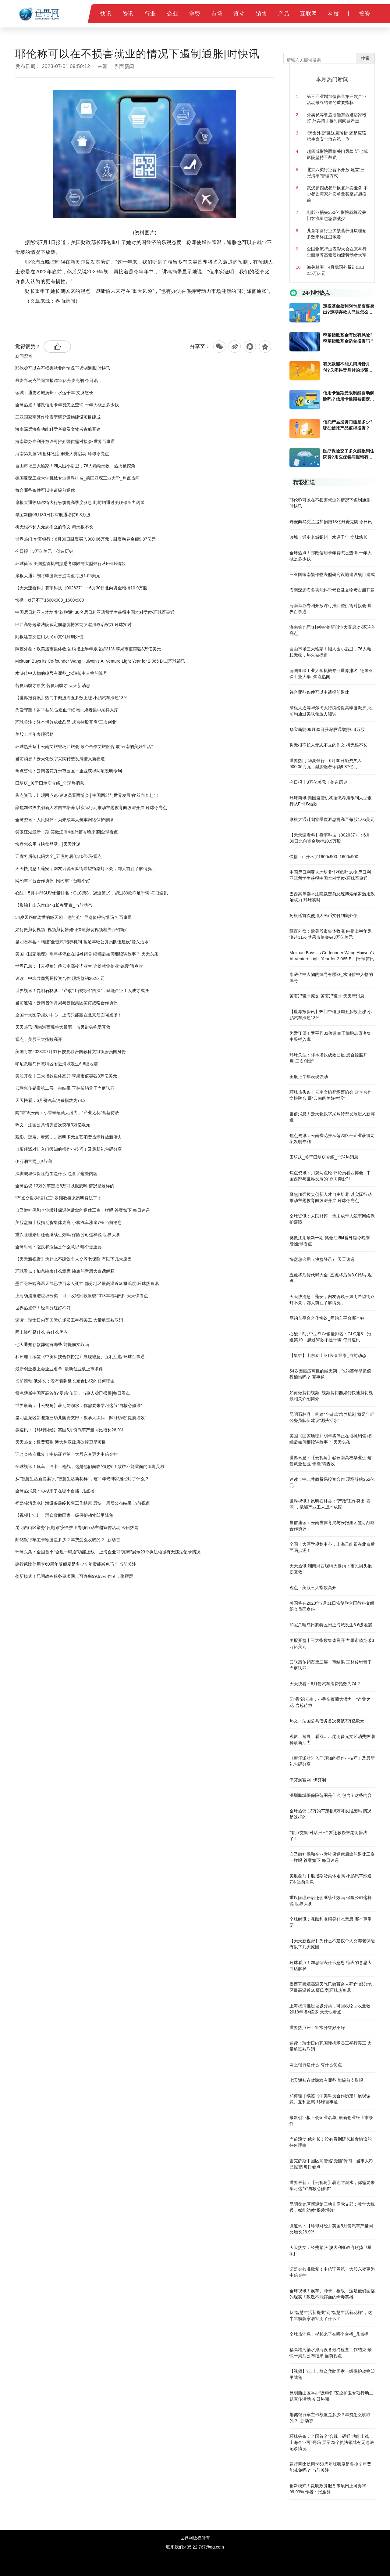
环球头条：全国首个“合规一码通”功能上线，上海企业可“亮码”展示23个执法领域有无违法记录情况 (107, 1551)
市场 (216, 14)
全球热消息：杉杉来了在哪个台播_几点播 (54, 1490)
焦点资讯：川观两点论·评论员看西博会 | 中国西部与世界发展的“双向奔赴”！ (87, 795)
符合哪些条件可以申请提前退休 (45, 490)
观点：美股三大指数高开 (38, 1039)
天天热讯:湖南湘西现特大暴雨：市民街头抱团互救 (62, 1027)
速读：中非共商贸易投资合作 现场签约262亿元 (60, 978)
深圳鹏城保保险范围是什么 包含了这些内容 (56, 1173)
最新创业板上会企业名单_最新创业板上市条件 (59, 1368)
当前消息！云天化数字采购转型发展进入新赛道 (60, 758)
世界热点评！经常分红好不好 (43, 1307)
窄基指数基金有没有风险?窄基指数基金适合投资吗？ (348, 338)
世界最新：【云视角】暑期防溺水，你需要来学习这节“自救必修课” (78, 1405)
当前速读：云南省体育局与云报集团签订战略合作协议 (66, 1002)
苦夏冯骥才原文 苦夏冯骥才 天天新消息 (52, 685)
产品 (283, 14)
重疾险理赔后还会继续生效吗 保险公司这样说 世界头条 (67, 1234)
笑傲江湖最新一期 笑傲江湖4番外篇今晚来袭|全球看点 (66, 831)
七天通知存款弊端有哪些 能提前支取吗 (52, 1344)
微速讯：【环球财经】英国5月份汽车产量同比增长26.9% (69, 1429)
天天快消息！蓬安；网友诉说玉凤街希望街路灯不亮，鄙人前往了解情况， (85, 868)
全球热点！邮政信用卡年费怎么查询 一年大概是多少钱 (67, 404)
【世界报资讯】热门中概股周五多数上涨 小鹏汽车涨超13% (71, 697)
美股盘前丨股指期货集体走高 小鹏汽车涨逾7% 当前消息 (68, 1222)
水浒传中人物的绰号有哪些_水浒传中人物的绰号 (61, 673)
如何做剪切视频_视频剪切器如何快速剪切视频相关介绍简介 (72, 929)
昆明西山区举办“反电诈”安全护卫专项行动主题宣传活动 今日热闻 (77, 1527)
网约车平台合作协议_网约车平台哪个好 (52, 880)
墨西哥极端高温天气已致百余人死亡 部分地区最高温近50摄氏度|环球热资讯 (87, 1283)
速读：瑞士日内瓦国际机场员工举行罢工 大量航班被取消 (69, 1320)
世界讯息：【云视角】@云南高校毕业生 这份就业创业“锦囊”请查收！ (81, 966)
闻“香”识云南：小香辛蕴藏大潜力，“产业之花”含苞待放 (67, 1112)
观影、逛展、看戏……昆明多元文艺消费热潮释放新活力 (68, 1137)
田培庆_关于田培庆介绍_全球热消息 (49, 783)
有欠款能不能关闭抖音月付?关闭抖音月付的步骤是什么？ (348, 367)
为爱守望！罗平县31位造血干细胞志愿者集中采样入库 (66, 709)
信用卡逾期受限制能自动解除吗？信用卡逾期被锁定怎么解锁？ (348, 396)
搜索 (365, 58)
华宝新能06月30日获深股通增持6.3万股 (52, 514)
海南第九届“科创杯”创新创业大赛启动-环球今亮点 (62, 453)
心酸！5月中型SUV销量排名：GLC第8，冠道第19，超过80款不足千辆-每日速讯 (91, 892)
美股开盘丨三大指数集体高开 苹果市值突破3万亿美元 (66, 1076)
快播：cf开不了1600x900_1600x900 (49, 600)
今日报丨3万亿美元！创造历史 (44, 551)
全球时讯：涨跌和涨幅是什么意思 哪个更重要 (58, 1246)
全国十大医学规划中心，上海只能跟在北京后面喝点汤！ (68, 1015)
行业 (150, 14)
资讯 (128, 14)
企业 (172, 14)
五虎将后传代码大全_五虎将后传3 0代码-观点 (58, 856)
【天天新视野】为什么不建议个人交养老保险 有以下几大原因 (73, 1259)
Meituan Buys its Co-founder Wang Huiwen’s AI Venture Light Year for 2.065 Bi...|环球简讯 (100, 661)
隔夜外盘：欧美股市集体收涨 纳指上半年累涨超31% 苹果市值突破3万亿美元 (88, 648)
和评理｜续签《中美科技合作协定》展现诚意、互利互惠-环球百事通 (80, 1356)
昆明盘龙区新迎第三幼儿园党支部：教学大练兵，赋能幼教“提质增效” (80, 1417)
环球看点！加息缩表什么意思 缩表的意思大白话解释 (65, 1271)
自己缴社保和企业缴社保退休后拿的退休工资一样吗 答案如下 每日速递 (82, 1210)
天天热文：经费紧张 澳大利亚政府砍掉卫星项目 (60, 1442)
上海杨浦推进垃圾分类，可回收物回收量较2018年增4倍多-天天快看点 (81, 1295)
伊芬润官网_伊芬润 (33, 1161)
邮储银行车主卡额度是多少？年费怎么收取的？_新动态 (67, 1539)
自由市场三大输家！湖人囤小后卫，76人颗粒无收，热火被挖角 (75, 465)
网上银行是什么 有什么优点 (41, 1332)
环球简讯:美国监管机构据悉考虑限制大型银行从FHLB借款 (70, 563)
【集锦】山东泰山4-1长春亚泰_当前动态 (53, 905)
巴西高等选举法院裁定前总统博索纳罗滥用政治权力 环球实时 (73, 624)
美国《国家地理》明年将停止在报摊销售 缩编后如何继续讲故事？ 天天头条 (86, 954)
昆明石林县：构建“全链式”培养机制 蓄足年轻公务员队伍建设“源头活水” (82, 941)
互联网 (308, 14)
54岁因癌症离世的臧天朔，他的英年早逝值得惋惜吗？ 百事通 (73, 917)
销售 (261, 14)
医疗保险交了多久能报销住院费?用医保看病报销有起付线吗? (348, 454)
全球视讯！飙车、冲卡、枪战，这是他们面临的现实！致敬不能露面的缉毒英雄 (90, 1466)
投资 (364, 14)
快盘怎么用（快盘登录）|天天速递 (47, 844)
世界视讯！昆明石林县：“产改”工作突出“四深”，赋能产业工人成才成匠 (82, 990)
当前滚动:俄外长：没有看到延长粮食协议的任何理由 (65, 1381)
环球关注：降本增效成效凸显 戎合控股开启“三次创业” (66, 722)
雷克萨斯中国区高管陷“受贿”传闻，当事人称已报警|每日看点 (72, 1393)
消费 (194, 14)
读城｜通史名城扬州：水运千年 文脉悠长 (54, 392)
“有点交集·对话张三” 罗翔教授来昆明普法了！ (58, 1198)
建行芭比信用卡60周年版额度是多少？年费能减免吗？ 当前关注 (75, 1564)
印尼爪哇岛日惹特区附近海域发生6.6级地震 (56, 1063)
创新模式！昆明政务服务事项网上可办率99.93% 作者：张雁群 (74, 1576)
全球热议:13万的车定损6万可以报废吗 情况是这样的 (64, 1185)
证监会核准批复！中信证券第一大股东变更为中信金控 (66, 1454)
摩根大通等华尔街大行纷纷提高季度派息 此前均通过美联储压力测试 (79, 502)
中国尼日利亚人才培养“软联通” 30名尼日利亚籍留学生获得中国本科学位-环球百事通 (95, 612)
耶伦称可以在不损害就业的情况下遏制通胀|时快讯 (62, 368)
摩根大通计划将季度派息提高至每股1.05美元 (57, 575)
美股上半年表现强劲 (34, 734)
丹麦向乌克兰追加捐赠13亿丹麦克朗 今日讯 (56, 380)
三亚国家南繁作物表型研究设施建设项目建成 (58, 417)
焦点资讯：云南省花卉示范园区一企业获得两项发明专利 (68, 770)
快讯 (106, 14)
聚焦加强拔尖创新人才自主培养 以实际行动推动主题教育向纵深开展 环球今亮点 (91, 807)
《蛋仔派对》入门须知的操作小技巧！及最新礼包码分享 (68, 1149)
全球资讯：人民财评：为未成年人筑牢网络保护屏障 (64, 819)
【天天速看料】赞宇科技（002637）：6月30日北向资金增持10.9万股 (81, 587)
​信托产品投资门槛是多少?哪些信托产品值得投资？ (348, 424)
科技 (333, 14)
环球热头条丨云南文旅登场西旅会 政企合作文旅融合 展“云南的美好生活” (84, 746)
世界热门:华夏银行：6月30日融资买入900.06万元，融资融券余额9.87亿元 (85, 539)
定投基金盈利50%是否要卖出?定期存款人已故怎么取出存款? (348, 309)
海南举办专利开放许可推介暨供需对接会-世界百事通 (65, 441)
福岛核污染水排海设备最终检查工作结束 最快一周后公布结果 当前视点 (82, 1503)
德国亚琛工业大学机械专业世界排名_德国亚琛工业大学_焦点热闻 (77, 478)
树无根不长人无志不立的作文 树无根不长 (54, 526)
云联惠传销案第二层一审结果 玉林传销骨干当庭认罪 (65, 1088)
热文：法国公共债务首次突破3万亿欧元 (52, 1124)
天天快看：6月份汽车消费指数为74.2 (50, 1100)
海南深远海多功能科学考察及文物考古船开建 (58, 429)
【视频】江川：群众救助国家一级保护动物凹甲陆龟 (64, 1515)
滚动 (239, 14)
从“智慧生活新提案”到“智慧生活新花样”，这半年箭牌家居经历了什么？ (82, 1478)
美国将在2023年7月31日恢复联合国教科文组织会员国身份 (70, 1051)
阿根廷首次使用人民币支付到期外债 (49, 636)
